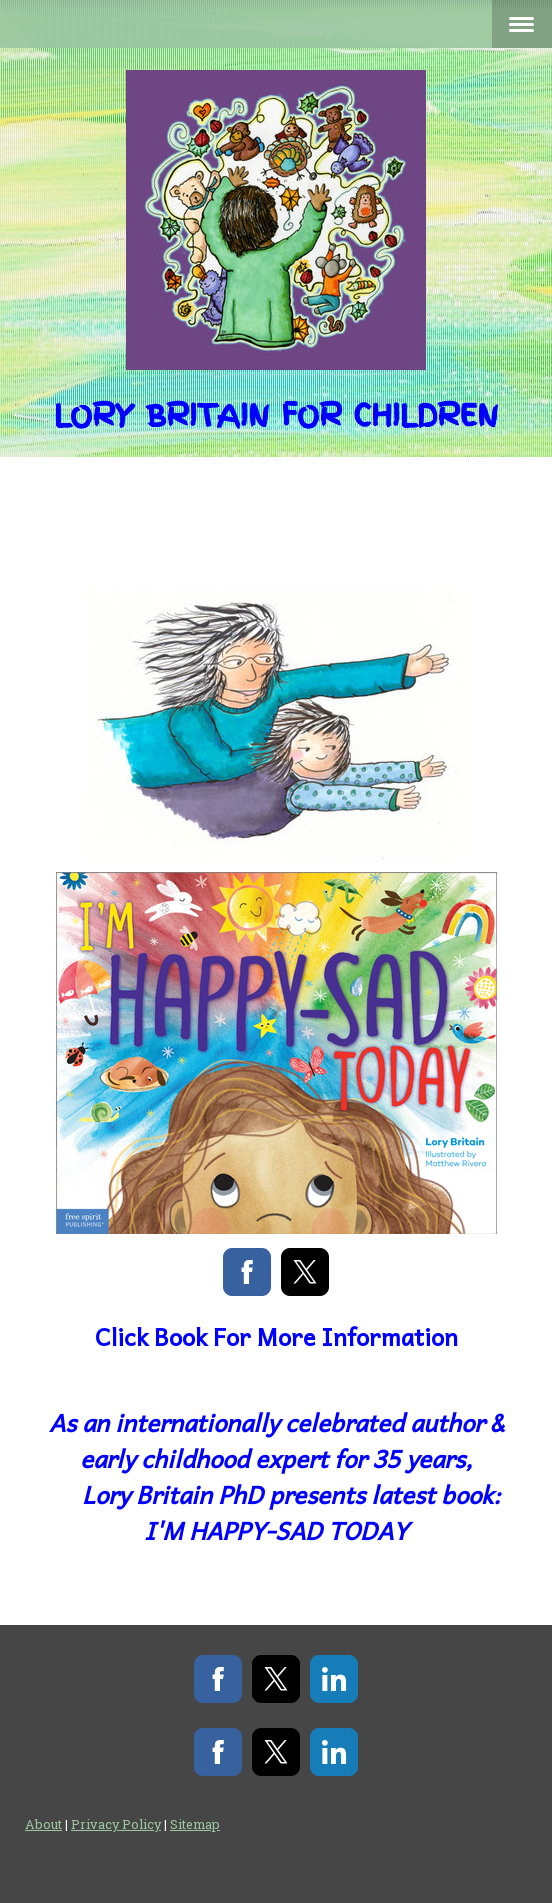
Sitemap (195, 1824)
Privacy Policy (116, 1824)
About (43, 1824)
